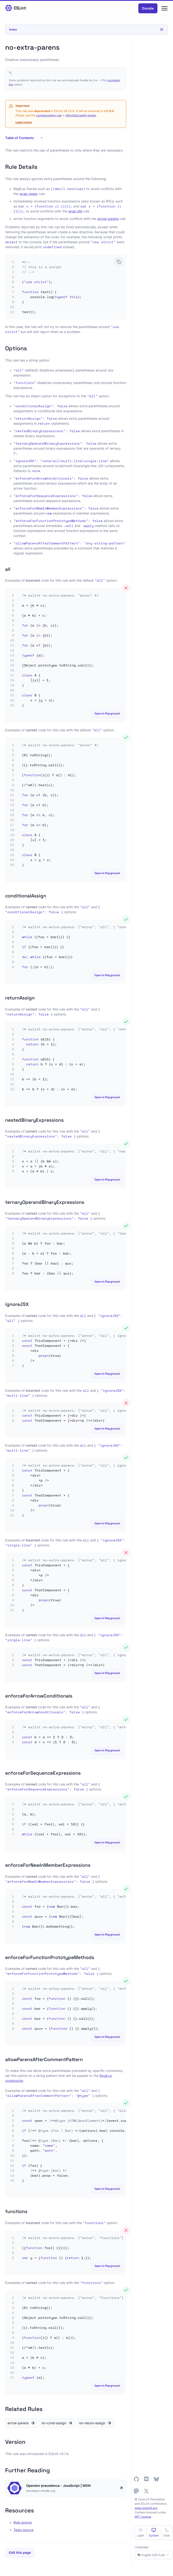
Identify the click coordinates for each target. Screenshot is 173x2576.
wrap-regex (28, 194)
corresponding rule (49, 115)
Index (86, 29)
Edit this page (20, 2552)
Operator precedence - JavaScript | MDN (58, 2485)
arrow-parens (108, 219)
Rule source (22, 2522)
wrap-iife (75, 211)
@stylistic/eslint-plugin (81, 115)
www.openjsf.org (146, 2508)
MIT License (143, 2516)
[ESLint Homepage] (15, 8)
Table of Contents (24, 138)
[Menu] (164, 8)
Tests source (23, 2530)
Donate (148, 8)
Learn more (24, 122)
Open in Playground (107, 713)
